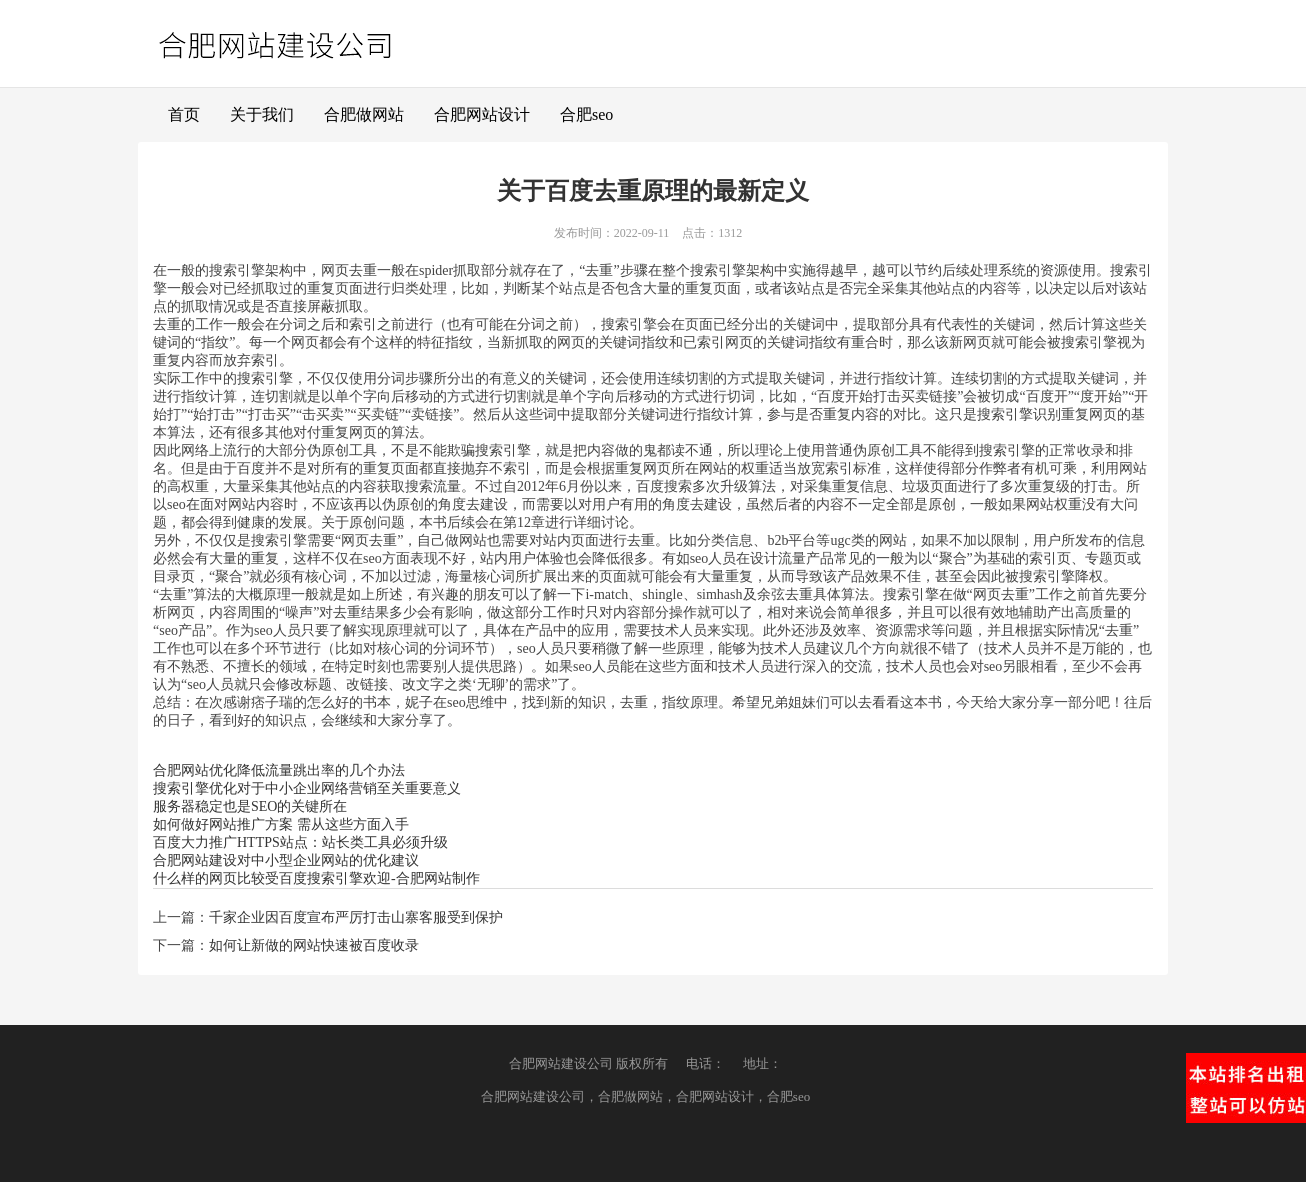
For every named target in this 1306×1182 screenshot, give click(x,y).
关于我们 (262, 114)
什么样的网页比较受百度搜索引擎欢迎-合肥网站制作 (316, 878)
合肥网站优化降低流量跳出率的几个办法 (279, 770)
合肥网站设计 (482, 114)
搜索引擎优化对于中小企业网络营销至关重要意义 (307, 788)
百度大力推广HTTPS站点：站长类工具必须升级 (300, 842)
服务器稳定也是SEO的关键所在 (250, 806)
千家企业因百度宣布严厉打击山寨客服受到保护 (356, 917)
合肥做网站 (364, 114)
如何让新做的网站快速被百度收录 (314, 945)
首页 (184, 114)
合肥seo (586, 114)
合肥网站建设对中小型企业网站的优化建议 (286, 860)
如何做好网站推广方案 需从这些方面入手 (281, 824)
